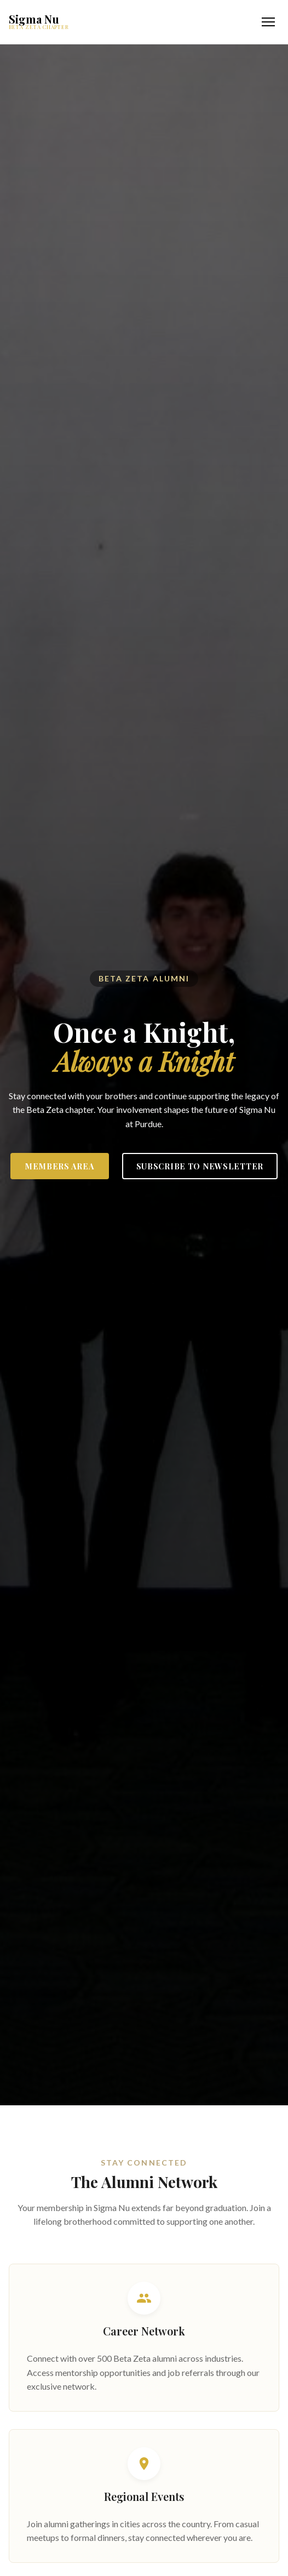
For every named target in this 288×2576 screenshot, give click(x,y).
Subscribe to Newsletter (200, 1166)
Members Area (60, 1166)
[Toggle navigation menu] (268, 22)
